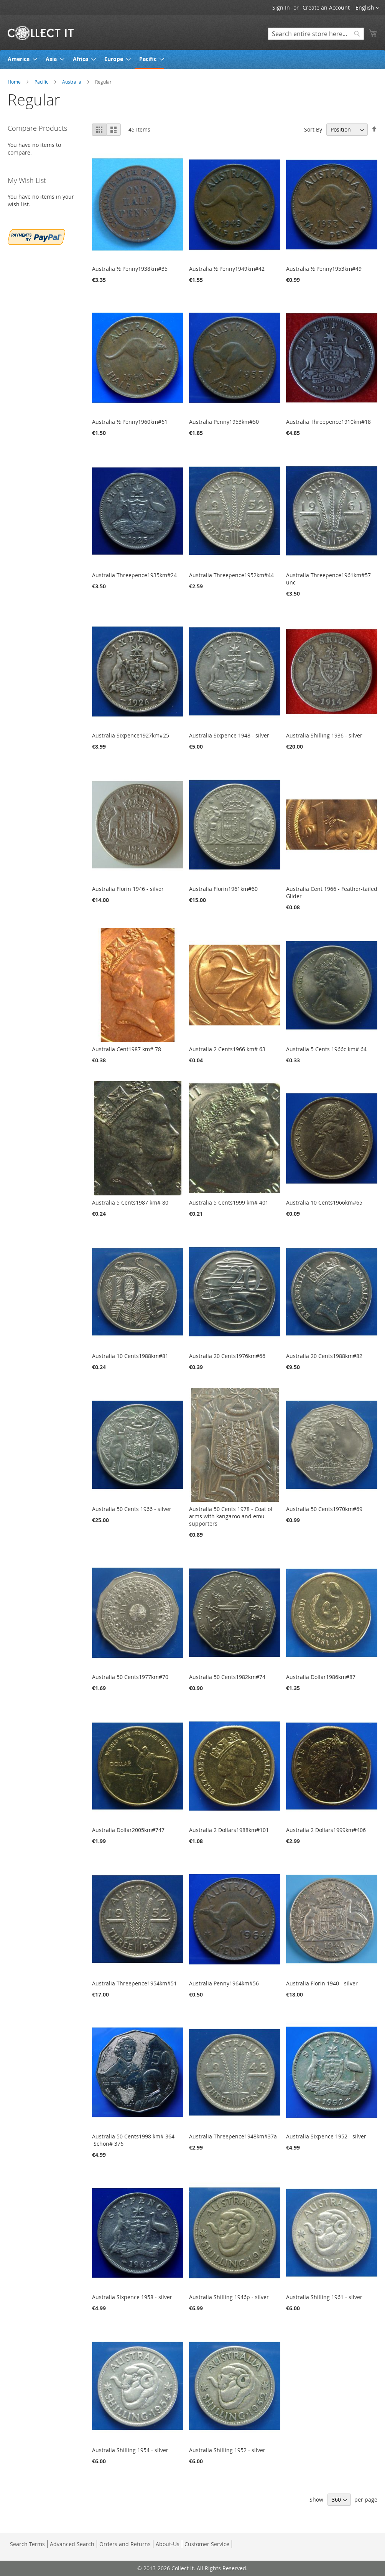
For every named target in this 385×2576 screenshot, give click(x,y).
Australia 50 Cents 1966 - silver (131, 1509)
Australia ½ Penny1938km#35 (130, 268)
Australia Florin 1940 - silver (322, 1983)
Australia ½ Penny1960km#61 (130, 421)
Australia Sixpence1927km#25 (130, 735)
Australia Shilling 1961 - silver (324, 2297)
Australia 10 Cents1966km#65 (324, 1202)
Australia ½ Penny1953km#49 (324, 268)
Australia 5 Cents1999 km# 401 (228, 1202)
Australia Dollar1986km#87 (320, 1677)
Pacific (42, 82)
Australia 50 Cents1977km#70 (130, 1677)
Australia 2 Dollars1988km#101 (229, 1830)
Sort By (313, 129)
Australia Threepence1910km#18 (328, 421)
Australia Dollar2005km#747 (128, 1830)
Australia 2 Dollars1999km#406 (326, 1830)
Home (15, 82)
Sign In (281, 7)
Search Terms (27, 2544)
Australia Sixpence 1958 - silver (132, 2297)
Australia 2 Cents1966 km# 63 (227, 1049)
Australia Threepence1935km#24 (134, 575)
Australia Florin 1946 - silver (128, 888)
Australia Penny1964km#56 (224, 1983)
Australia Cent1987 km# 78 (126, 1049)
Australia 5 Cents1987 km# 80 (130, 1202)
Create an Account (326, 7)
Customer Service (206, 2544)
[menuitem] (20, 59)
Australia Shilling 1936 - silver (324, 735)
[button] (367, 8)
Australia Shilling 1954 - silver (130, 2450)
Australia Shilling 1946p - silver (229, 2297)
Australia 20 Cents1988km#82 (324, 1356)
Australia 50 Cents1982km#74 (227, 1677)
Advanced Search (72, 2544)
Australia (72, 82)
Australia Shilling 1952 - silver (227, 2450)
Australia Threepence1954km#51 (134, 1983)
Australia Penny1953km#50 (224, 421)
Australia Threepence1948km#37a (233, 2136)
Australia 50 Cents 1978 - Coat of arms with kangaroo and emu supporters (231, 1516)
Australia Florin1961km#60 (223, 888)
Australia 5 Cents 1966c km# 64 (326, 1049)
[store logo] (41, 32)
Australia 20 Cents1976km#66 (227, 1356)
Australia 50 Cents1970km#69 (324, 1509)
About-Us (167, 2544)
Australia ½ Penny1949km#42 (227, 268)
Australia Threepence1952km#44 (231, 575)
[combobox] (316, 34)
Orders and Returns (125, 2544)
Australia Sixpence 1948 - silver (229, 735)
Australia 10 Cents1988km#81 (130, 1356)
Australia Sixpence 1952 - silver (326, 2136)
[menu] (192, 59)
